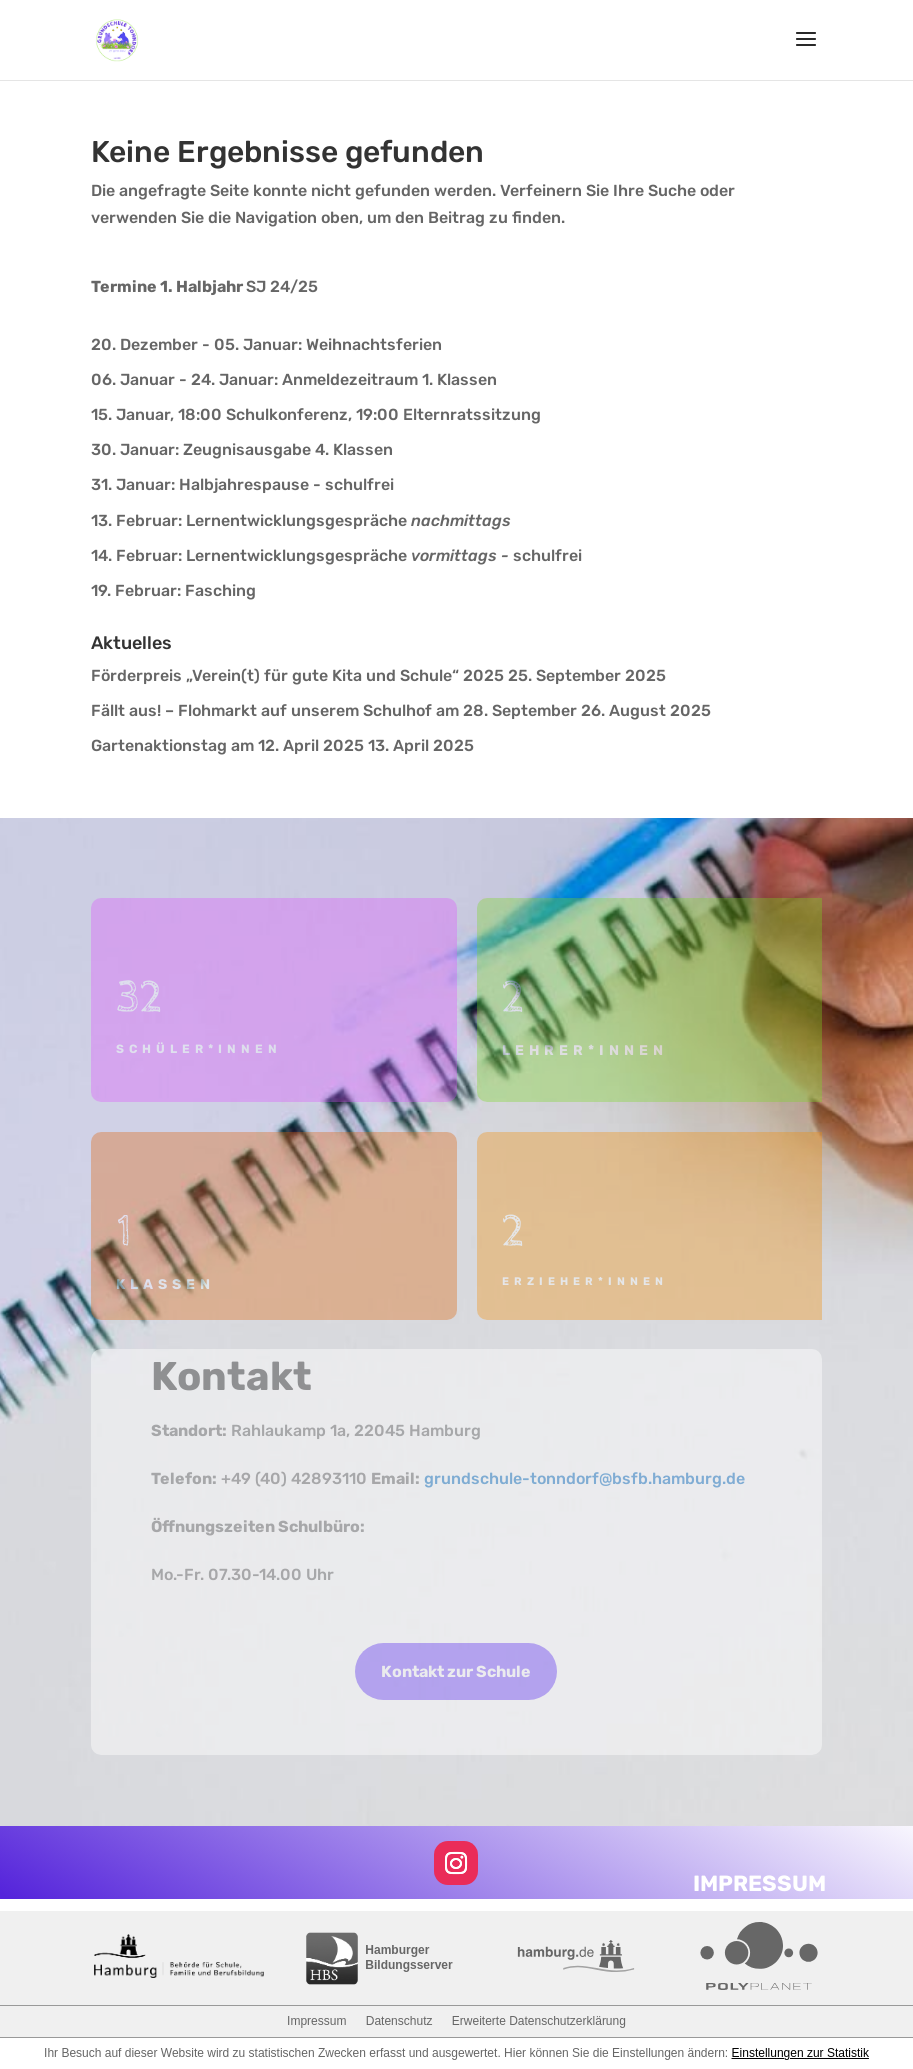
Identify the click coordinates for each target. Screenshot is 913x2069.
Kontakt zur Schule (456, 1671)
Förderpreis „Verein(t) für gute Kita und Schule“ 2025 (297, 675)
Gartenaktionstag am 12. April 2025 (227, 745)
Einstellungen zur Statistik (800, 2053)
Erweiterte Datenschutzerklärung (539, 2021)
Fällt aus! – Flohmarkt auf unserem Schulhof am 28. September (334, 710)
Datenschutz (399, 2021)
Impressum (316, 2021)
